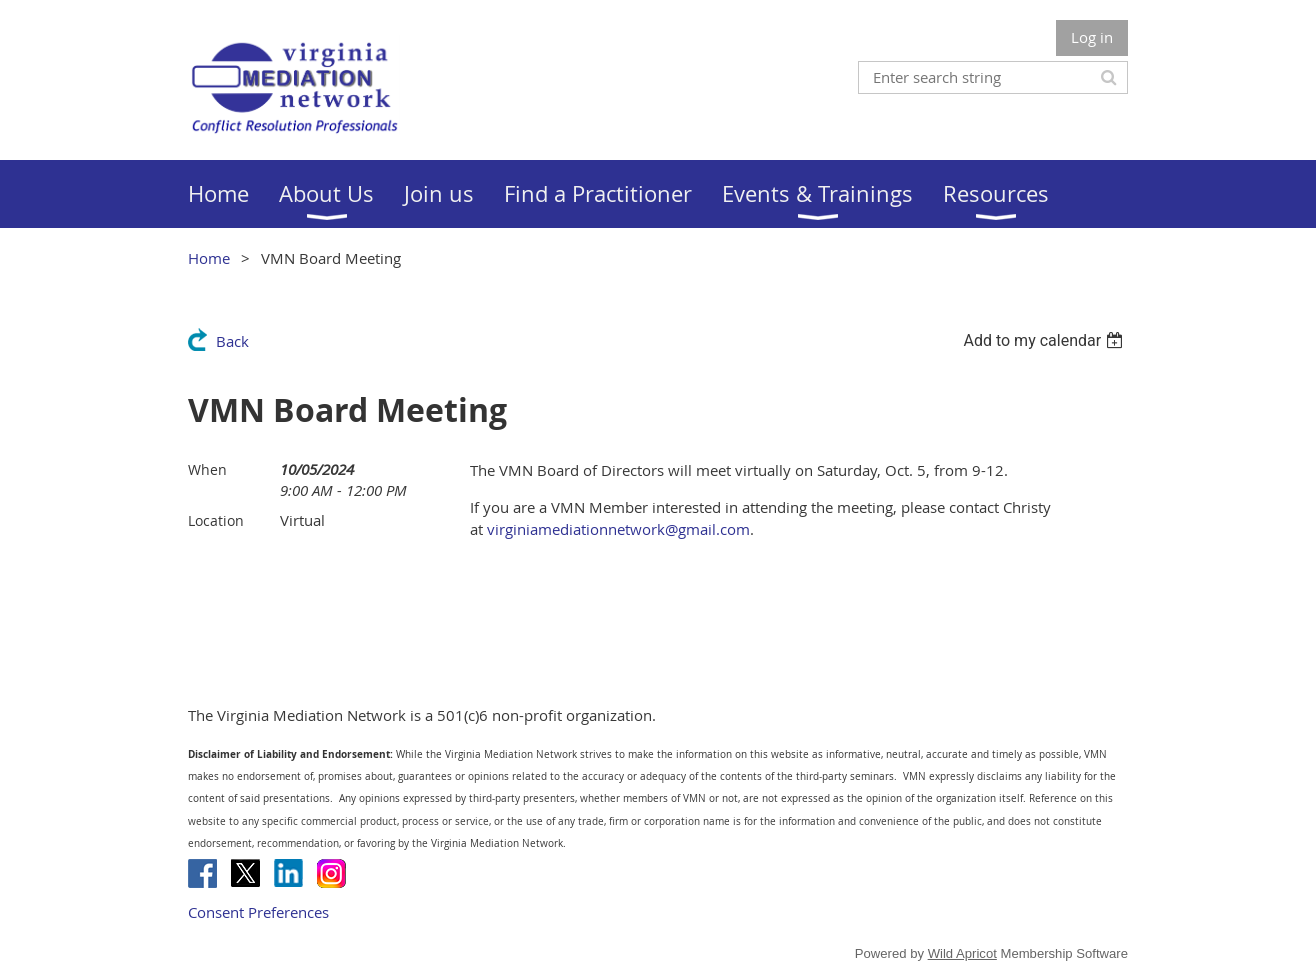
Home (209, 258)
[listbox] (1045, 340)
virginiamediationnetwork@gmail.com (618, 529)
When (207, 469)
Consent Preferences (258, 912)
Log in (1092, 37)
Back (232, 341)
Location (216, 520)
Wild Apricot (962, 953)
